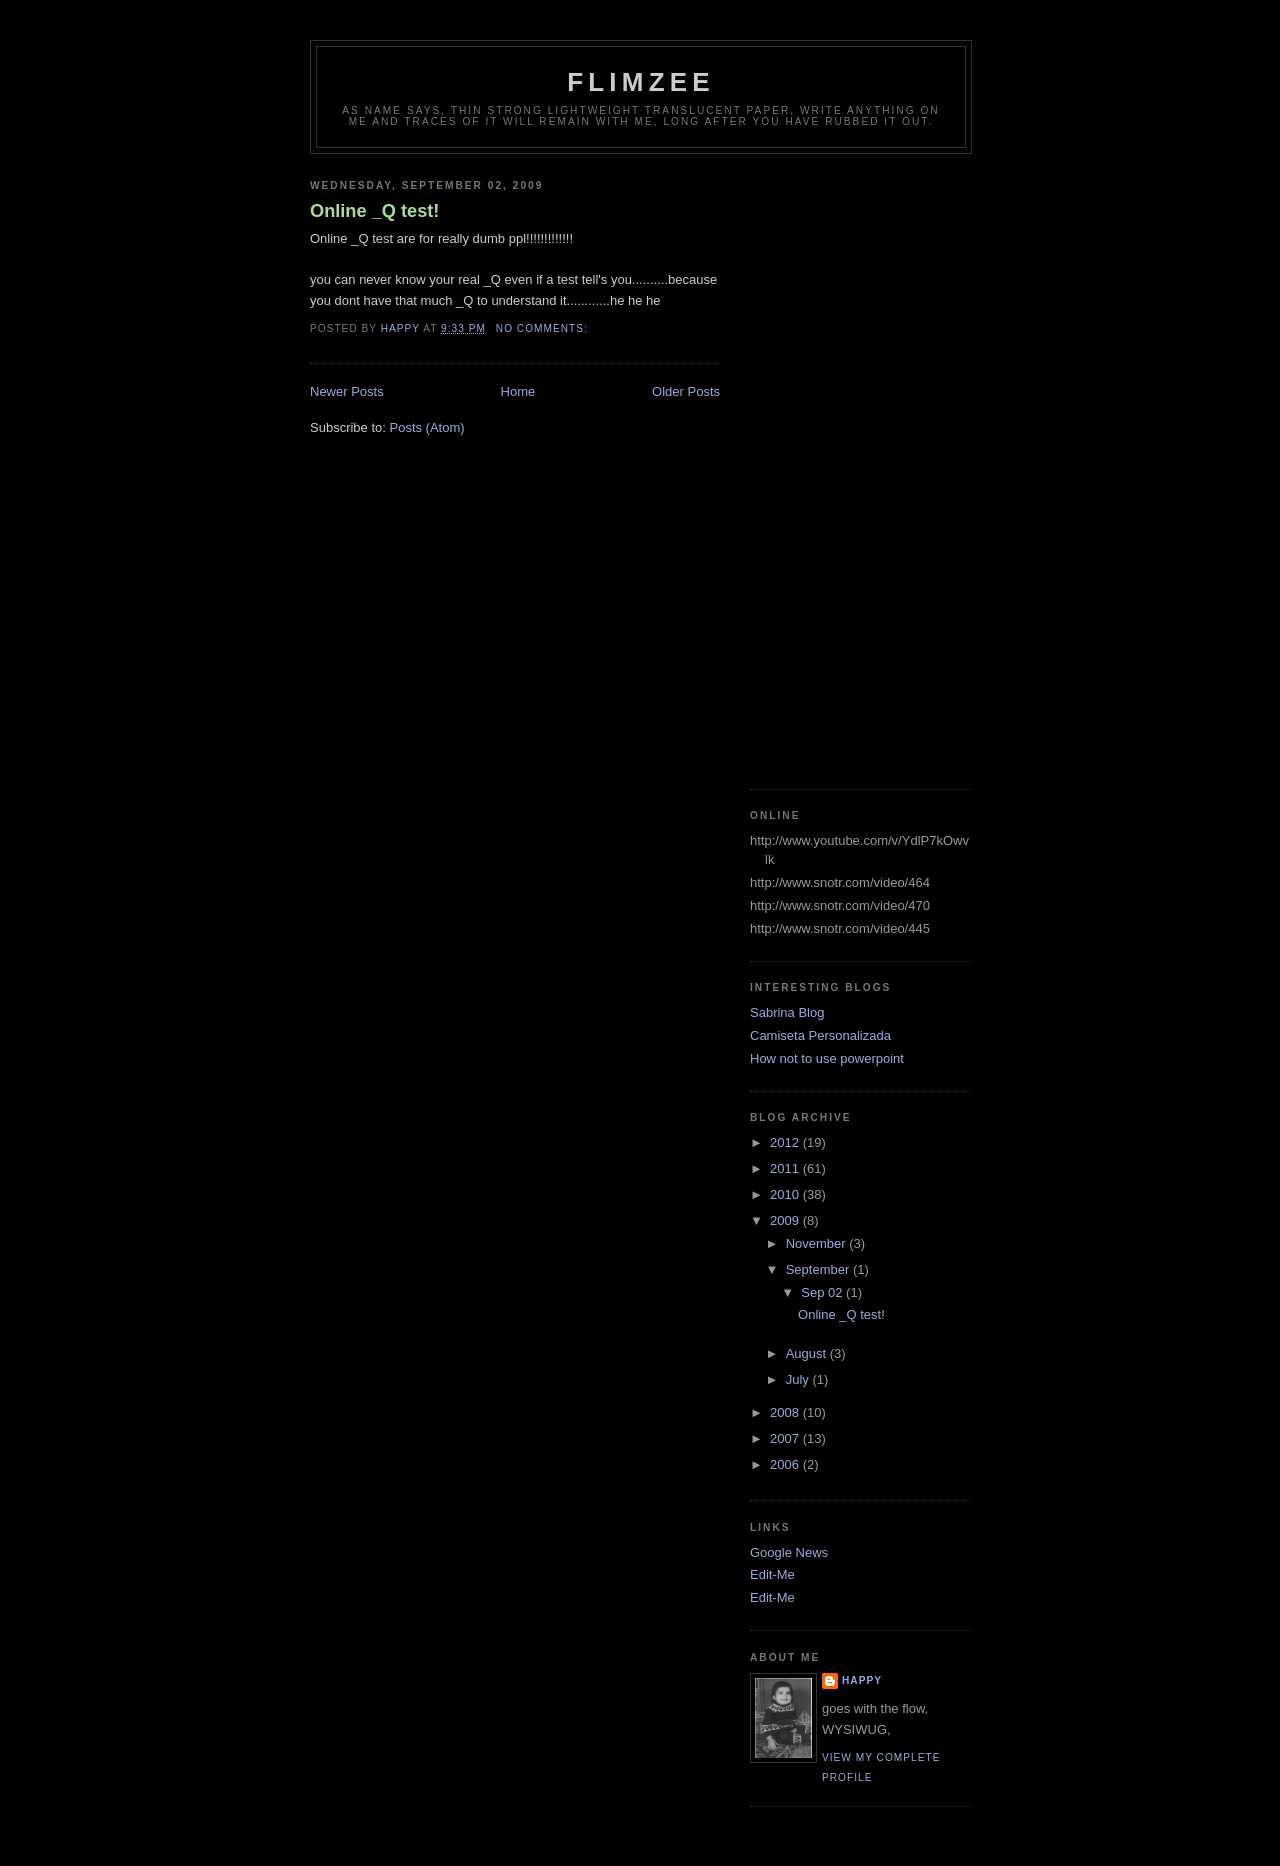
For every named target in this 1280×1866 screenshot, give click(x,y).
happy (862, 1680)
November (818, 1243)
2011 (786, 1168)
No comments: (544, 328)
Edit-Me (772, 1574)
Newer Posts (347, 391)
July (799, 1379)
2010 (786, 1194)
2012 (786, 1142)
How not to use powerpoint (827, 1058)
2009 (786, 1220)
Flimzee (641, 82)
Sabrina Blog (787, 1012)
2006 (786, 1464)
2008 (786, 1412)
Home (518, 391)
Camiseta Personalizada (820, 1035)
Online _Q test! (374, 211)
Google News (789, 1552)
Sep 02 (823, 1292)
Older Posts (686, 391)
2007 (786, 1438)
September (819, 1269)
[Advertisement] (830, 464)
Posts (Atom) (427, 427)
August (808, 1353)
